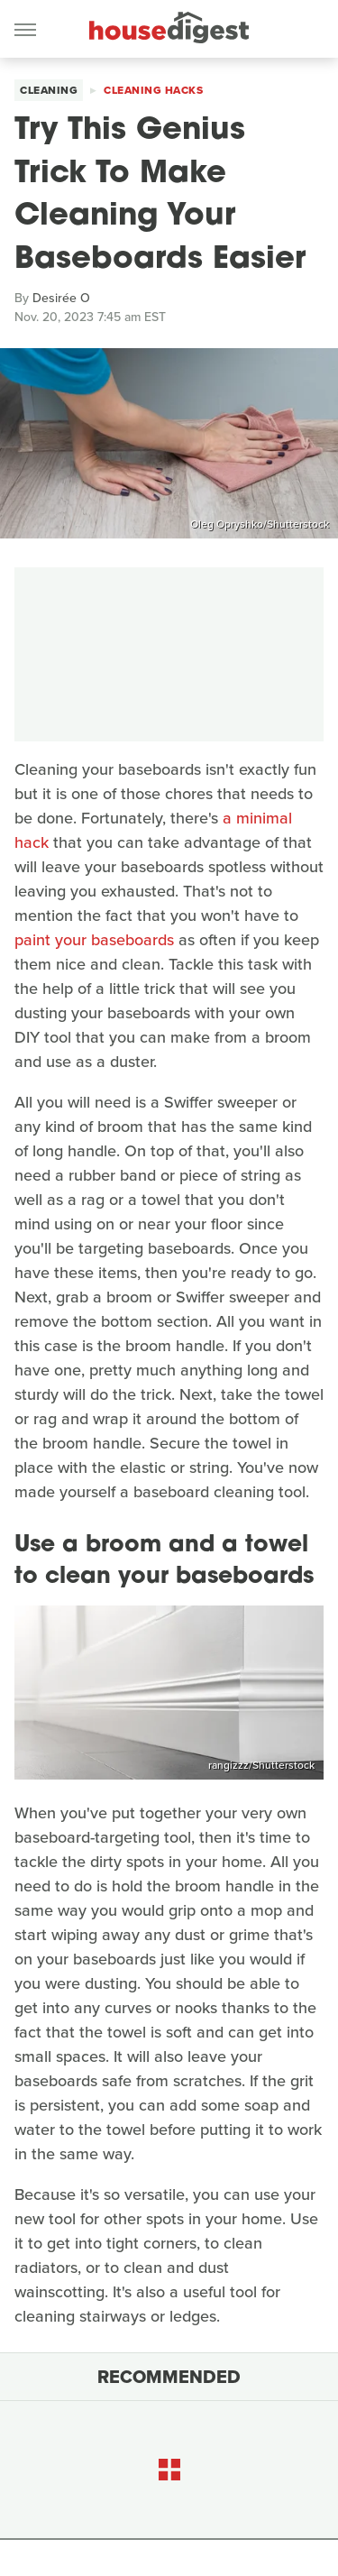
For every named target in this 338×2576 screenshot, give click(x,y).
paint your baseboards (94, 940)
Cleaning (49, 90)
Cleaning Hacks (153, 90)
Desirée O (61, 298)
